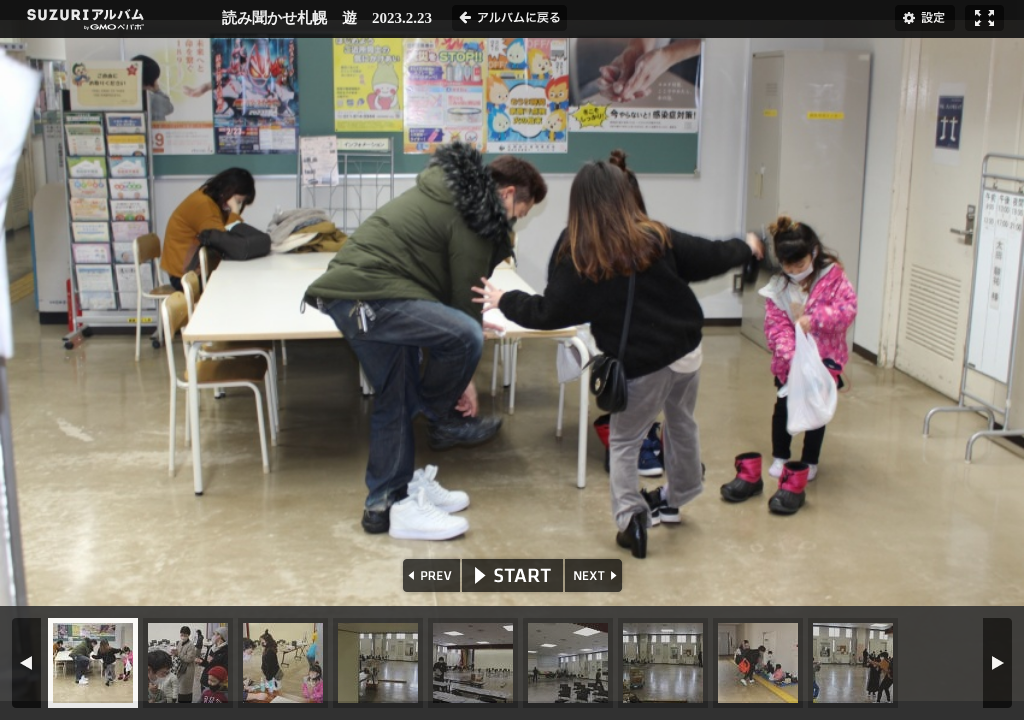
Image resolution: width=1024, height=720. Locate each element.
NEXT (595, 575)
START (512, 575)
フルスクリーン (984, 18)
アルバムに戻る (509, 18)
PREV (429, 575)
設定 (925, 18)
